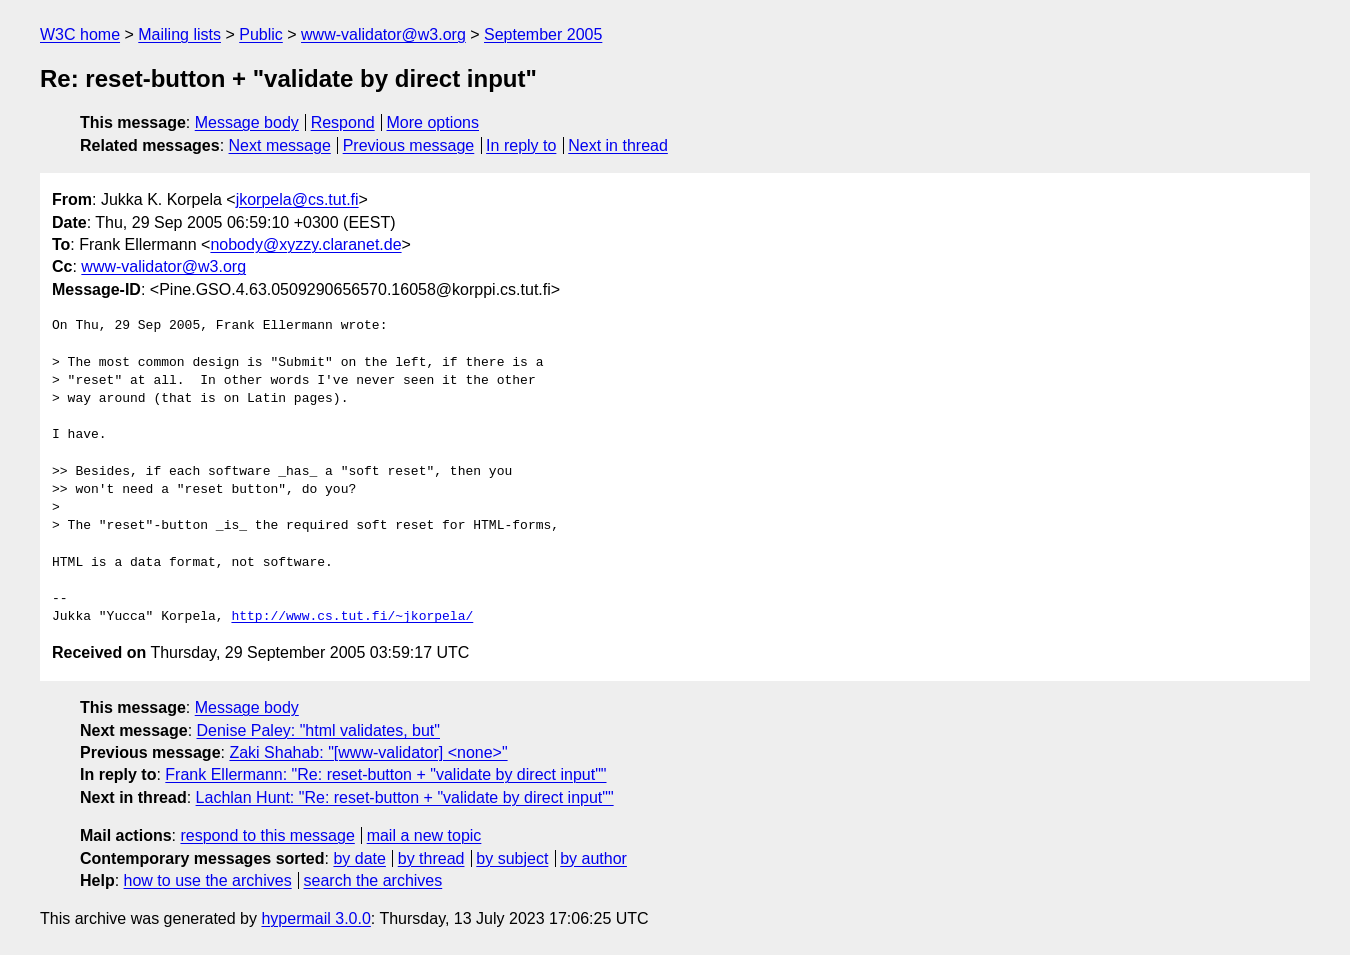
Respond (343, 122)
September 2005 (543, 34)
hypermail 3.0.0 (315, 918)
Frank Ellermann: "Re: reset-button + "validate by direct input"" (385, 774)
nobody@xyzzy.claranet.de (305, 244)
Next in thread (618, 145)
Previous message (409, 145)
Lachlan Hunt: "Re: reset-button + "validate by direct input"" (405, 797)
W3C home (80, 34)
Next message (280, 145)
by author (593, 858)
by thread (431, 858)
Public (261, 34)
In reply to (521, 145)
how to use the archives (208, 880)
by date (359, 858)
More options (433, 122)
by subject (512, 858)
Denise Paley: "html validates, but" (318, 730)
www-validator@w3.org (383, 34)
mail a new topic (424, 835)
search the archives (373, 880)
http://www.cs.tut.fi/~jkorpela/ (352, 617)
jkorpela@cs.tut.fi (297, 199)
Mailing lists (179, 34)
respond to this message (267, 835)
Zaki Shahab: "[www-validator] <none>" (368, 752)
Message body (247, 122)
